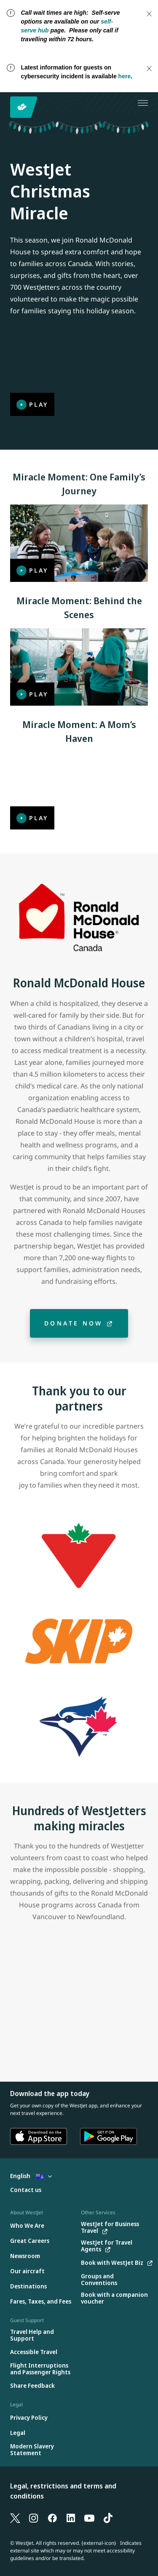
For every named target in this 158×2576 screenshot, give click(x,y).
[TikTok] (108, 2517)
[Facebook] (52, 2517)
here (124, 76)
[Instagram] (34, 2517)
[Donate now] (79, 1323)
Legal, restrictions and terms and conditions (63, 2491)
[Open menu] (143, 103)
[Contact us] (25, 2190)
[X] (15, 2517)
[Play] (79, 377)
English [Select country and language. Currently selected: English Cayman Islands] (31, 2176)
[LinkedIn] (71, 2517)
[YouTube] (89, 2517)
